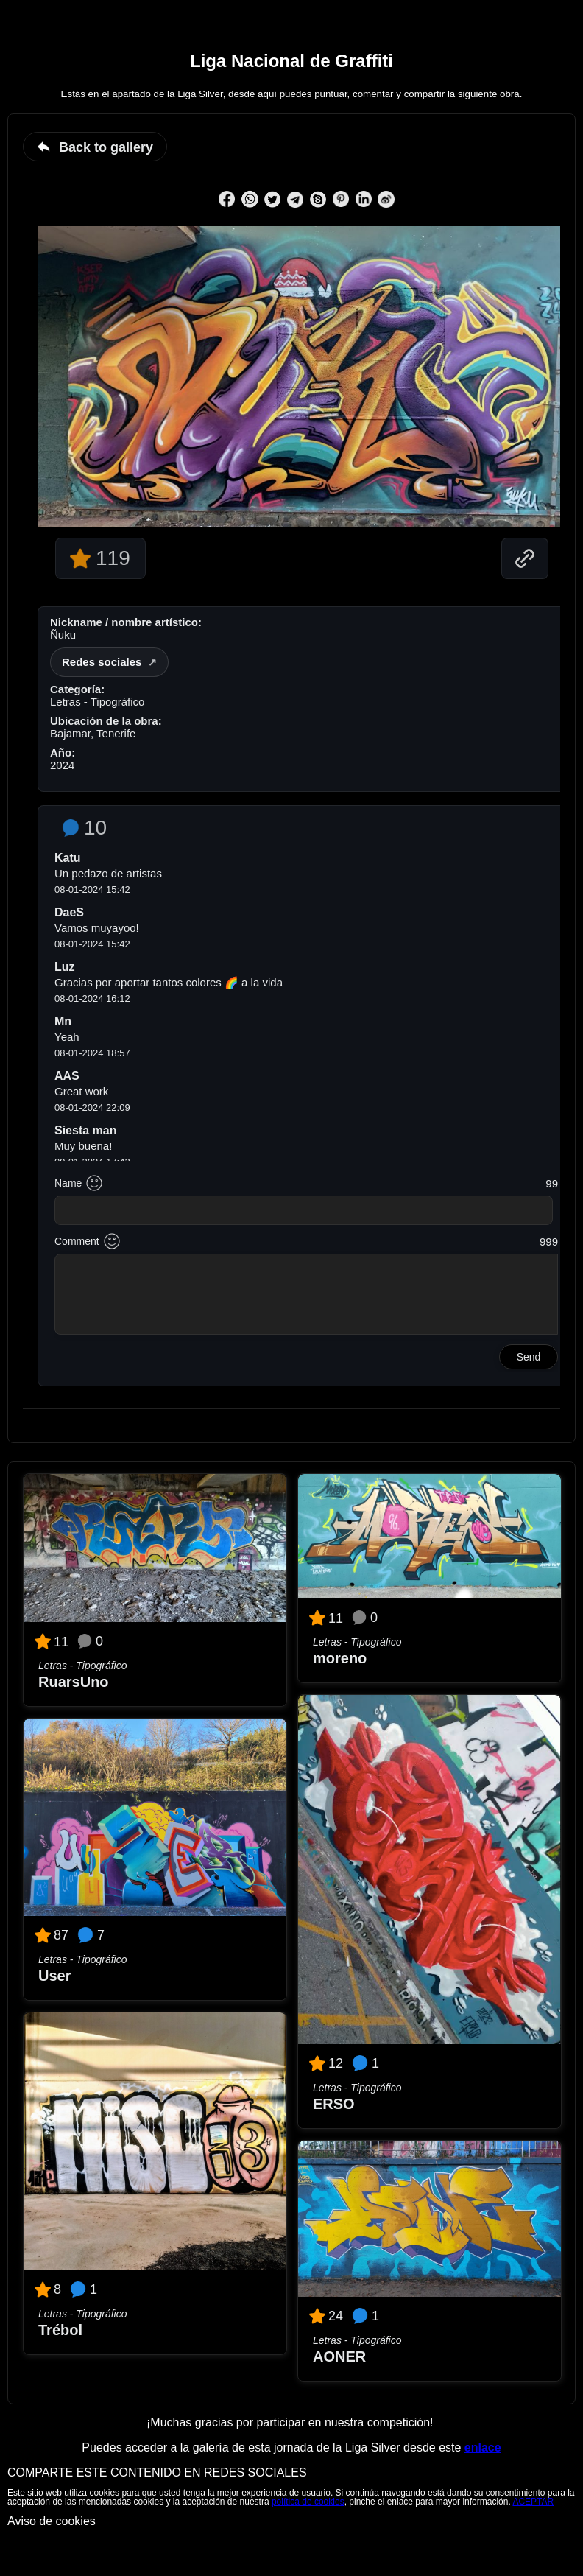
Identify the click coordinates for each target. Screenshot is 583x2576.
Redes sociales (101, 662)
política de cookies (308, 2501)
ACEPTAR (533, 2501)
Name (68, 1183)
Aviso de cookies (51, 2521)
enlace (482, 2447)
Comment (76, 1241)
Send (529, 1357)
